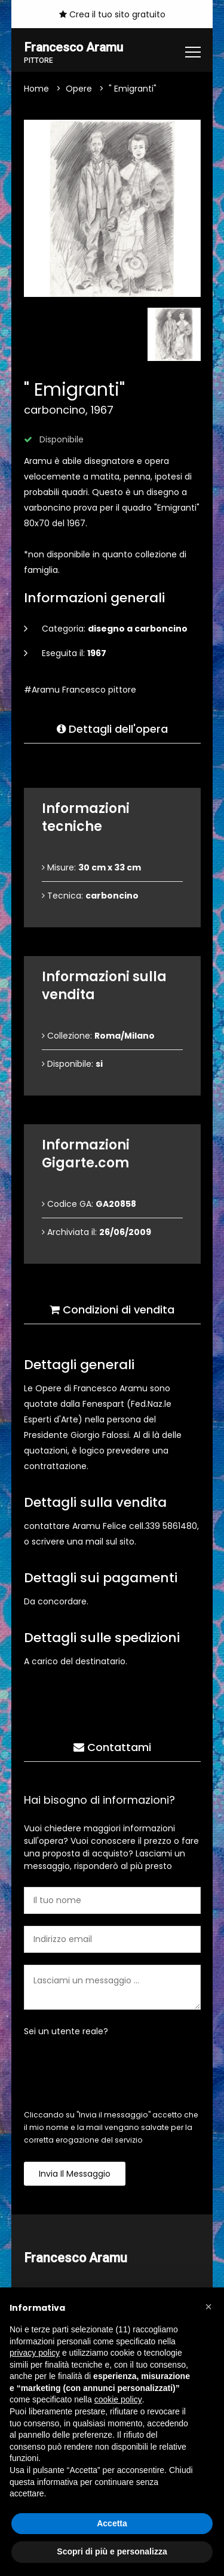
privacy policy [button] (35, 2352)
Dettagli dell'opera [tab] (112, 729)
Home (36, 89)
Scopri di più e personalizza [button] (112, 2551)
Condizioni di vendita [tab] (112, 1310)
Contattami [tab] (112, 1747)
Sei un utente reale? (66, 2032)
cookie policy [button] (118, 2399)
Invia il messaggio (75, 2174)
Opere (79, 89)
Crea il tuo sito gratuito (112, 14)
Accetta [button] (112, 2523)
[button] (208, 2306)
